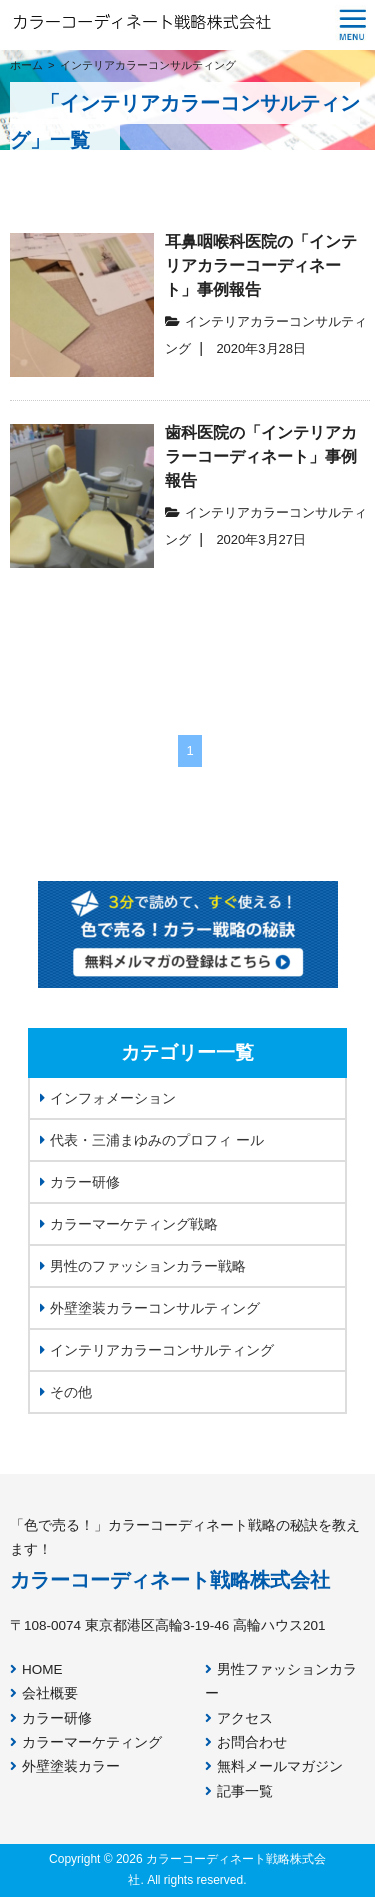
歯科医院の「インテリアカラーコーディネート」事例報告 (261, 456)
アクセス (239, 1718)
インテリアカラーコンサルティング (157, 1350)
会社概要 (44, 1693)
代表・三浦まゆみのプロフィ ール (152, 1140)
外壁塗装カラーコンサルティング (150, 1308)
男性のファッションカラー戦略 (143, 1266)
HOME (36, 1669)
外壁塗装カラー (65, 1766)
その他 (66, 1392)
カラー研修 (80, 1182)
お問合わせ (246, 1742)
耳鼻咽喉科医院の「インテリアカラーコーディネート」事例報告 (261, 265)
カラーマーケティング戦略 (129, 1224)
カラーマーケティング (86, 1742)
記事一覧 (239, 1791)
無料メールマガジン (274, 1766)
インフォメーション (108, 1098)
